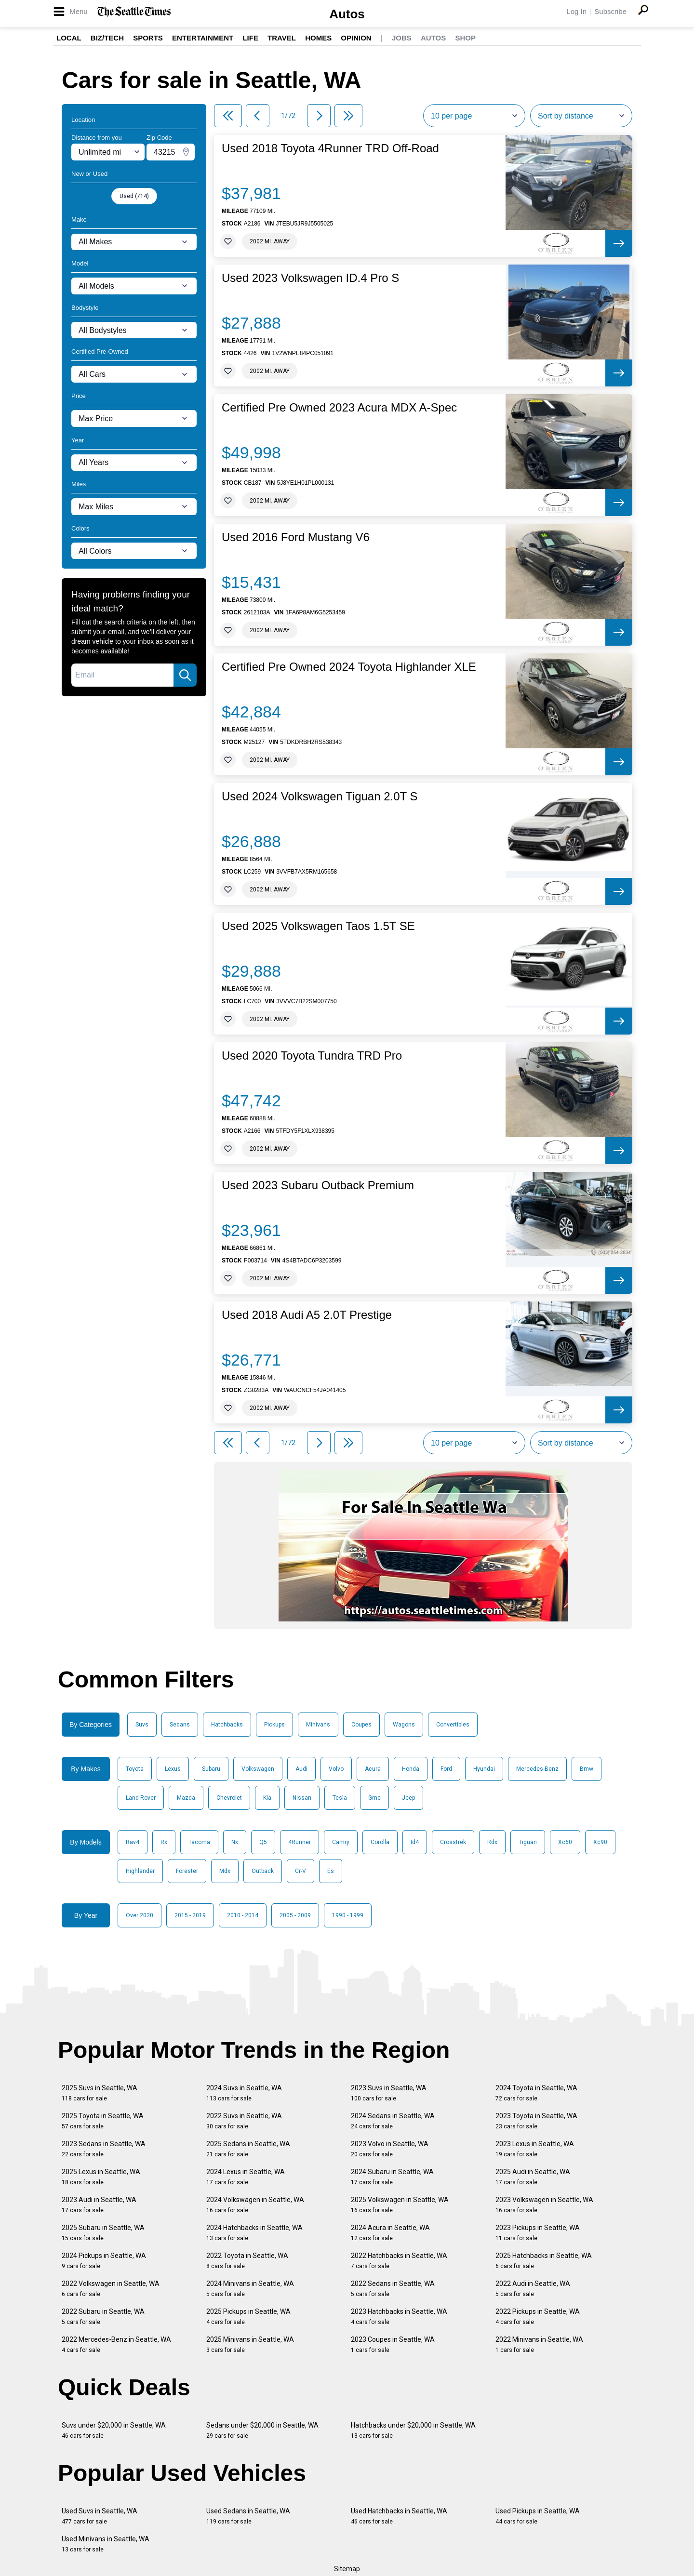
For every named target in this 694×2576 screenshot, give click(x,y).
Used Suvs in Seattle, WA (99, 2516)
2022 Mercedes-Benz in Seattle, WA (116, 2344)
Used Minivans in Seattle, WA (105, 2544)
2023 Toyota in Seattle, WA (536, 2121)
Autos (347, 14)
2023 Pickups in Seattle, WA (537, 2233)
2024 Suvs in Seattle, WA (244, 2093)
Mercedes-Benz (537, 1769)
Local (68, 38)
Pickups (274, 1724)
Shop (465, 38)
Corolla (380, 1842)
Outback (263, 1871)
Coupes (361, 1724)
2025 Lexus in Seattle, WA (101, 2177)
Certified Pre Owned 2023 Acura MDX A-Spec (339, 407)
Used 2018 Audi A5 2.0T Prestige (307, 1315)
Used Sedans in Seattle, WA (248, 2516)
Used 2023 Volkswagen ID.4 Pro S (310, 278)
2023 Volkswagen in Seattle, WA (544, 2205)
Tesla (340, 1797)
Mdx (224, 1871)
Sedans (180, 1724)
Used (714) (134, 196)
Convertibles (452, 1724)
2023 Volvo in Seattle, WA (389, 2149)
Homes (318, 38)
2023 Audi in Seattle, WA (99, 2205)
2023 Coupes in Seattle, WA (393, 2344)
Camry (340, 1842)
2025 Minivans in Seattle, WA (250, 2344)
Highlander (140, 1871)
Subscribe (610, 11)
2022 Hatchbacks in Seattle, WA (399, 2261)
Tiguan (528, 1842)
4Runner (299, 1842)
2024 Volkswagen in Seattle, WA (255, 2205)
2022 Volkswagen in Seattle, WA (111, 2288)
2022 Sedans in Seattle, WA (393, 2288)
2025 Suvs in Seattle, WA (99, 2093)
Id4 (415, 1842)
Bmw (586, 1769)
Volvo (336, 1769)
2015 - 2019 (190, 1915)
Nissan (302, 1797)
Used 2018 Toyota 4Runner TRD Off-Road (330, 148)
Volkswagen (257, 1769)
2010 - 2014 (242, 1915)
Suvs (141, 1724)
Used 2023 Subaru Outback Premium (318, 1185)
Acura (373, 1769)
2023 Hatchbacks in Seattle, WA (399, 2316)
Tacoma (199, 1842)
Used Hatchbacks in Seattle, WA (399, 2516)
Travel (281, 38)
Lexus (173, 1769)
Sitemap (347, 2569)
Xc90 (600, 1842)
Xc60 (565, 1842)
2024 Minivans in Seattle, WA (250, 2288)
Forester (187, 1871)
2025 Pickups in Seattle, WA (248, 2316)
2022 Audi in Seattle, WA (532, 2288)
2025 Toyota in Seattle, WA (103, 2121)
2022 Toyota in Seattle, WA (247, 2261)
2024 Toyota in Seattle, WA (536, 2093)
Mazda (186, 1797)
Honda (410, 1769)
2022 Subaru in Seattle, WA (103, 2316)
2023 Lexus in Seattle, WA (534, 2149)
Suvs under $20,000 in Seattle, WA (114, 2430)
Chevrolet (229, 1797)
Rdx (492, 1842)
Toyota (135, 1769)
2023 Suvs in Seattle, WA (389, 2093)
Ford (446, 1769)
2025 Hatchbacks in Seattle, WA (543, 2261)
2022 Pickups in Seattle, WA (537, 2316)
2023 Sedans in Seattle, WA (104, 2149)
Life (250, 38)
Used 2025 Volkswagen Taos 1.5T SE (318, 926)
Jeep (408, 1797)
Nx (234, 1842)
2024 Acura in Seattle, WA (390, 2233)
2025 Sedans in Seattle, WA (248, 2149)
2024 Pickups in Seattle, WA (104, 2261)
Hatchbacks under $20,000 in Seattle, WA (413, 2430)
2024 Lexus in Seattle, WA (245, 2177)
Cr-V (300, 1871)
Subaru (211, 1769)
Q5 (263, 1842)
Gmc (374, 1797)
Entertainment (202, 38)
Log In (576, 11)
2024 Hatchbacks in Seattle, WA (254, 2233)
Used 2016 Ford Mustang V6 (296, 537)
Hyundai (484, 1769)
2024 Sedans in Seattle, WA (393, 2121)
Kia (267, 1797)
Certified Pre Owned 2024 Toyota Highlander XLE (349, 667)
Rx (163, 1842)
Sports (148, 38)
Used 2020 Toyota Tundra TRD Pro (312, 1056)
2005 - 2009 (295, 1915)
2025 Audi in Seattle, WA (532, 2177)
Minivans (318, 1724)
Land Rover (141, 1797)
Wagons (404, 1724)
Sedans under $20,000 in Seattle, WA (262, 2430)
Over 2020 (139, 1915)
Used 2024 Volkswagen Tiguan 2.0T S (320, 796)
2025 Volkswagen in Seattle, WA (400, 2205)
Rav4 (132, 1842)
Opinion (356, 38)
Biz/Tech (107, 38)
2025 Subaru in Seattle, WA (103, 2233)
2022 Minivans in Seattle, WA (539, 2344)
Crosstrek (453, 1842)
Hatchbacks (227, 1724)
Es (330, 1871)
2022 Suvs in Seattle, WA (244, 2121)
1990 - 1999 (347, 1915)
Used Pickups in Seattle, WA (537, 2516)
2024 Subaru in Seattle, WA (392, 2177)
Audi (301, 1769)
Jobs (402, 38)
